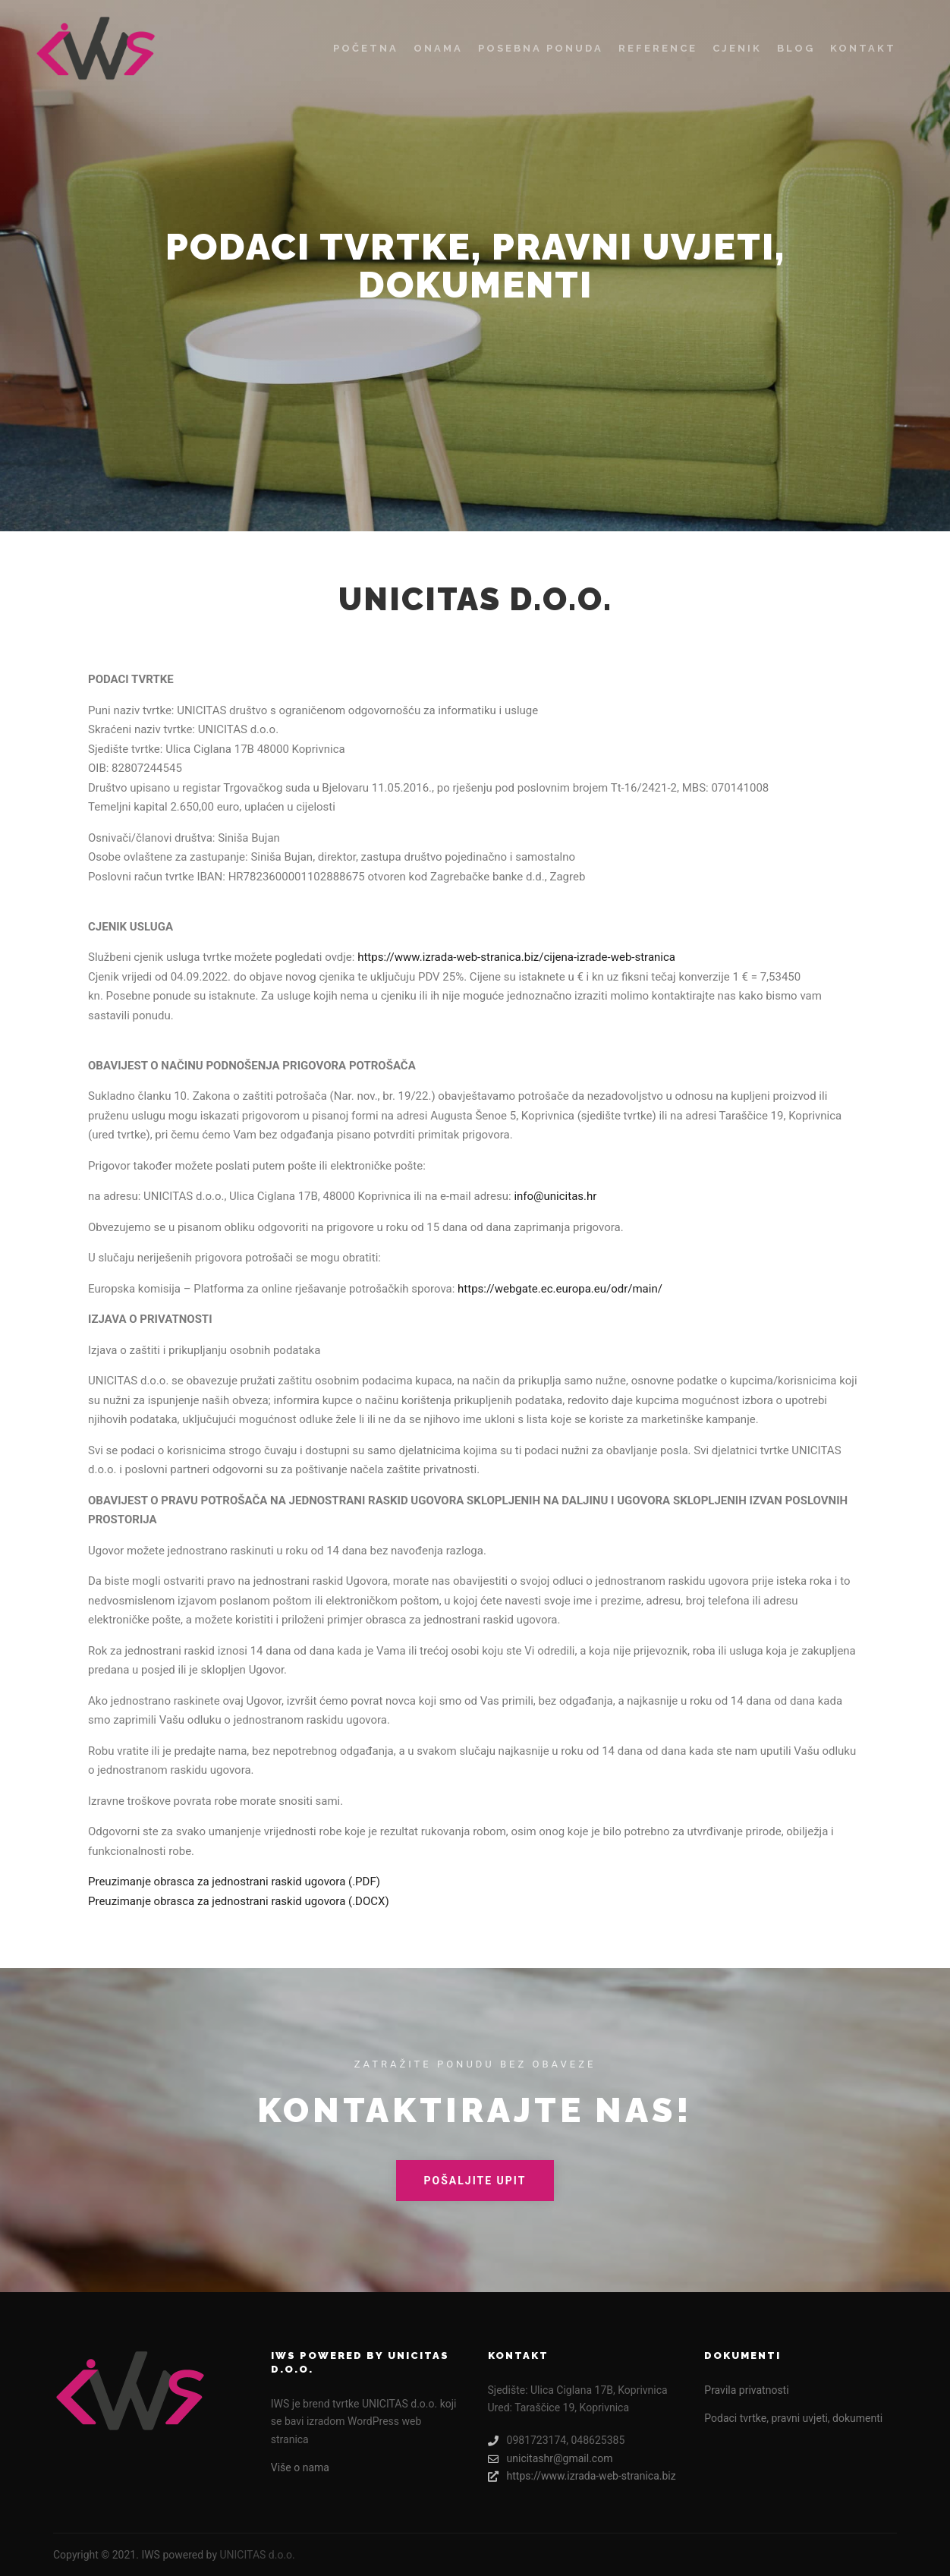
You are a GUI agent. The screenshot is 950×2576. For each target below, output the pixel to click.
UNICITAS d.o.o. (256, 2555)
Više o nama (300, 2467)
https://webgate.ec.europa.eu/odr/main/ (560, 1289)
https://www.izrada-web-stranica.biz (582, 2476)
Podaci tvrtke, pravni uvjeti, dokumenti (793, 2418)
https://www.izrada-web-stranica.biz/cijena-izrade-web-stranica (516, 957)
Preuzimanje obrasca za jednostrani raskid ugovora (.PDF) (234, 1881)
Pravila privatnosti (746, 2390)
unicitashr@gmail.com (550, 2458)
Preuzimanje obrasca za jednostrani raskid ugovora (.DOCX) (238, 1901)
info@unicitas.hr (555, 1196)
